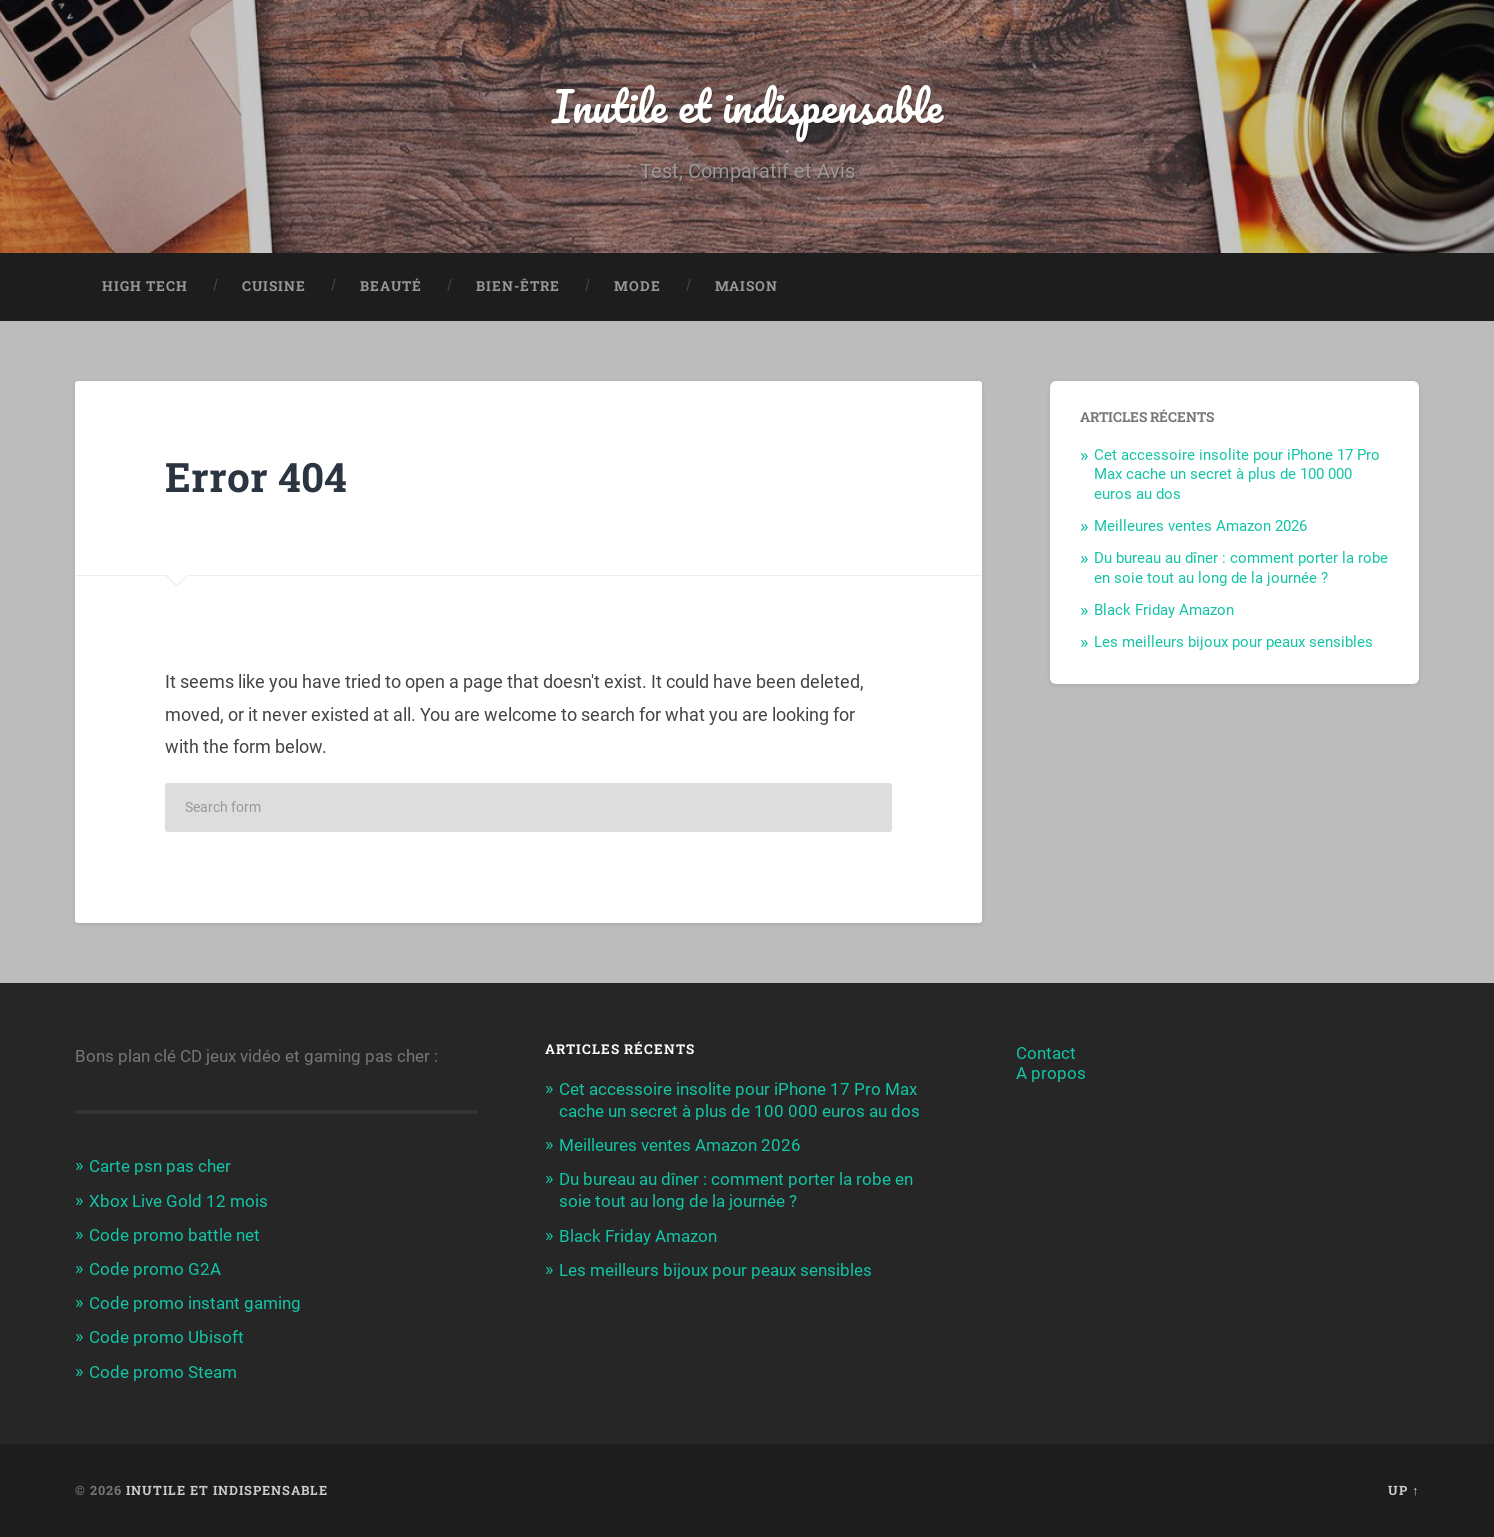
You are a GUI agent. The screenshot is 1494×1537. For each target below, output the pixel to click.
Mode (637, 286)
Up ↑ (1403, 1490)
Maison (746, 286)
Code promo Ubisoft (166, 1337)
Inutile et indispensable (747, 105)
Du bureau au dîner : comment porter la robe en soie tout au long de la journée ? (1241, 568)
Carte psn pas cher (160, 1166)
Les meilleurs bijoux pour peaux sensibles (1233, 642)
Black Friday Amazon (1164, 610)
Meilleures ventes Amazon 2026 (1200, 526)
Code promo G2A (155, 1269)
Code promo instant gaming (195, 1303)
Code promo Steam (163, 1372)
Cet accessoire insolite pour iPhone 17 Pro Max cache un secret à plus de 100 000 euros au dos (1237, 475)
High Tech (145, 286)
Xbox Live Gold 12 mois (178, 1201)
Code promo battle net (174, 1235)
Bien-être (518, 286)
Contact (1046, 1053)
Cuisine (274, 286)
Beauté (391, 286)
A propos (1051, 1073)
